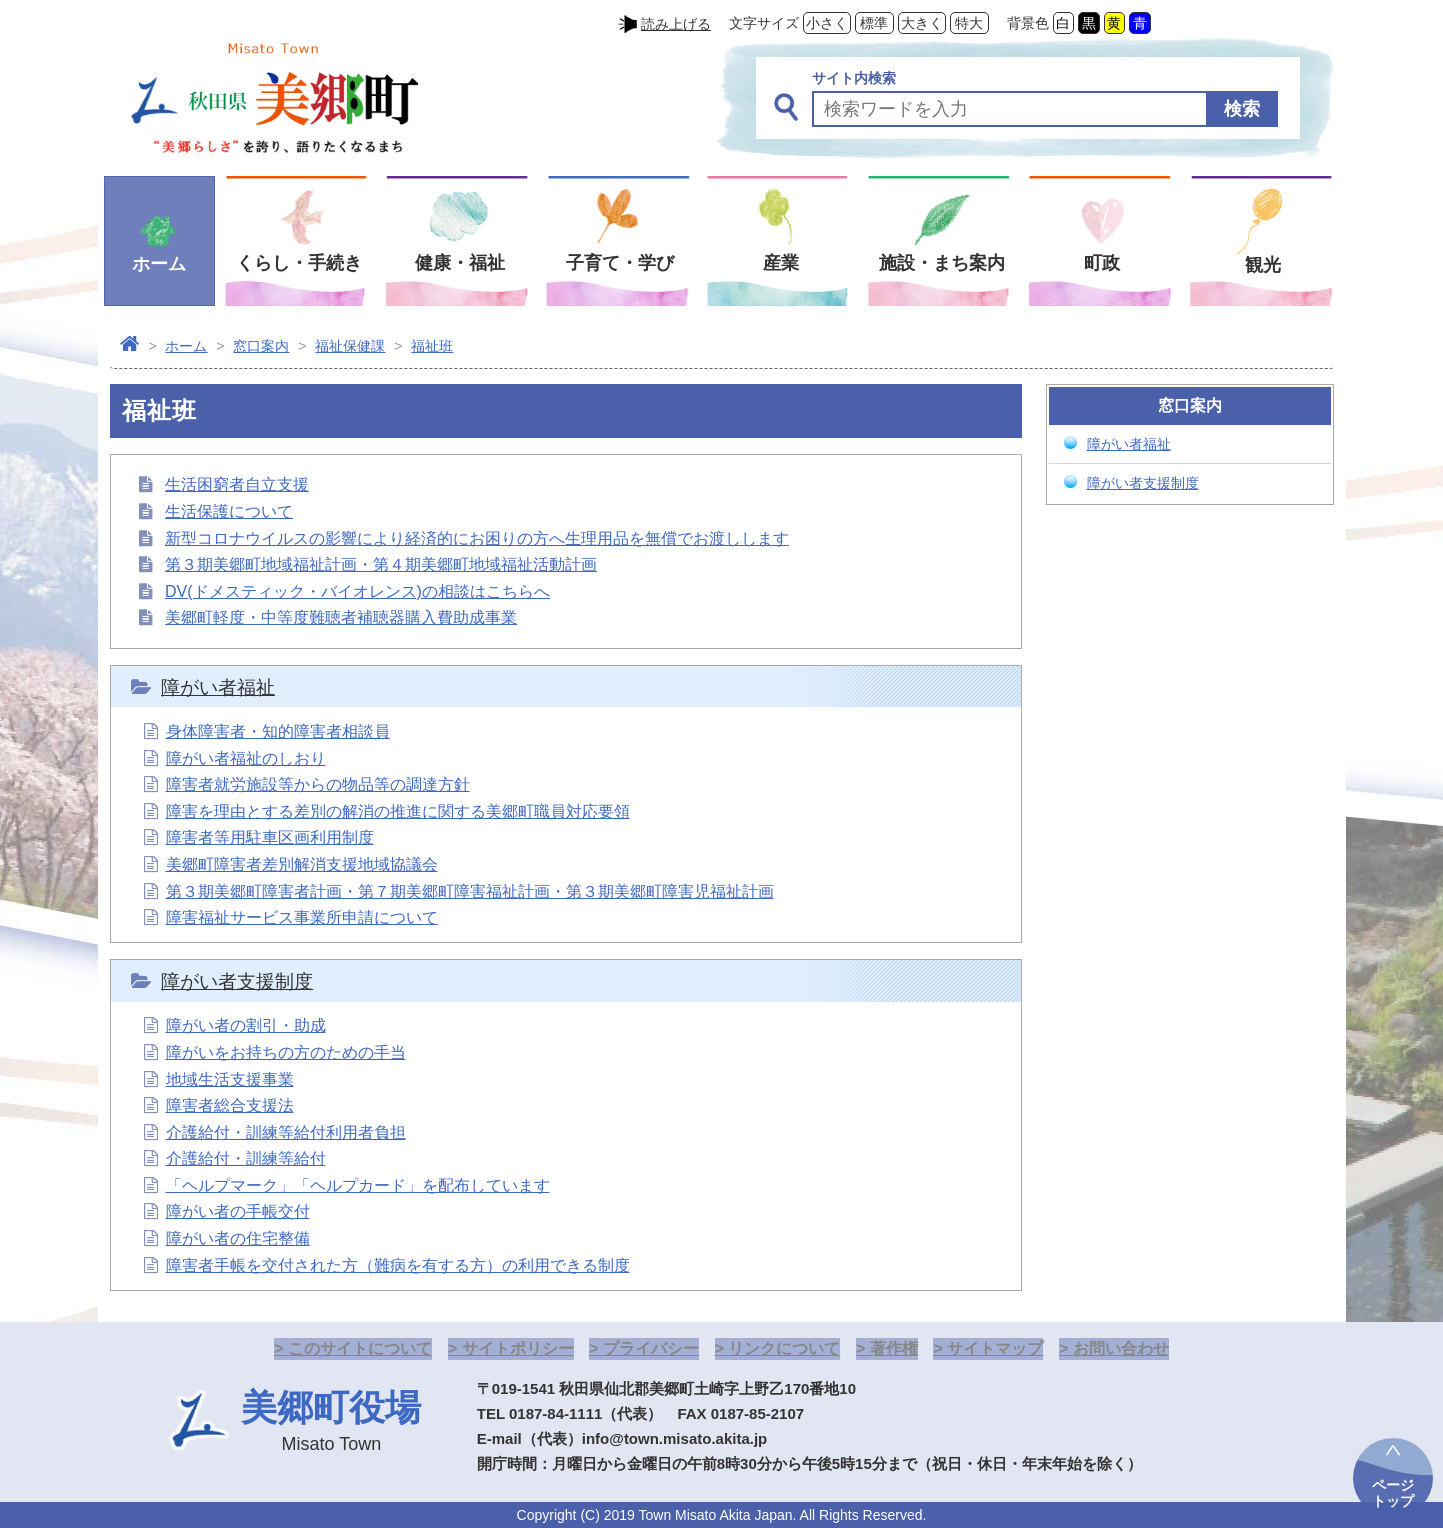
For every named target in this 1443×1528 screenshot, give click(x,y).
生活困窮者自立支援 (237, 484)
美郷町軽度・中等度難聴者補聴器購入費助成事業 (341, 617)
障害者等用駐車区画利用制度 (270, 837)
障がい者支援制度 (237, 981)
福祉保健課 (350, 346)
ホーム (186, 346)
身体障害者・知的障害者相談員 (278, 731)
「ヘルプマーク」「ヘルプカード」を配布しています (358, 1185)
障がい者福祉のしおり (246, 758)
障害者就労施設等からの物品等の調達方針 (318, 784)
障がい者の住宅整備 (238, 1238)
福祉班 (432, 346)
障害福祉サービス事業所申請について (302, 917)
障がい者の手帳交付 (238, 1211)
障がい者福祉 (218, 687)
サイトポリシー (518, 1348)
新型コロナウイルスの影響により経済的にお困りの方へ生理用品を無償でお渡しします (477, 538)
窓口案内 (261, 346)
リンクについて (784, 1348)
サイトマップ (995, 1348)
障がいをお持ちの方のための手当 (286, 1052)
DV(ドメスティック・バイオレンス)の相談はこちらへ (357, 591)
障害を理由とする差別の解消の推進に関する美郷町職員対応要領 (398, 811)
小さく (827, 23)
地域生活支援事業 (230, 1079)
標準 (874, 23)
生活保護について (229, 511)
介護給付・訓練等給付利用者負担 (286, 1132)
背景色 (1028, 23)
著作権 (894, 1348)
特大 (969, 23)
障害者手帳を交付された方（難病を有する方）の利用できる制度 (398, 1265)
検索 (1242, 109)
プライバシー (651, 1348)
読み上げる (676, 24)
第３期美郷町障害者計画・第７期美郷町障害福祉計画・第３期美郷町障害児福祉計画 (470, 891)
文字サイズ (764, 23)
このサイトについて (360, 1348)
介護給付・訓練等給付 (246, 1158)
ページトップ (1393, 1493)
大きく (922, 23)
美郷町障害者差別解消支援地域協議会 (302, 864)
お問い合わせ (1121, 1348)
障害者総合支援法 (230, 1105)
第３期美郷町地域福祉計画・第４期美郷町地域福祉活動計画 (381, 564)
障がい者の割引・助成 (246, 1025)
